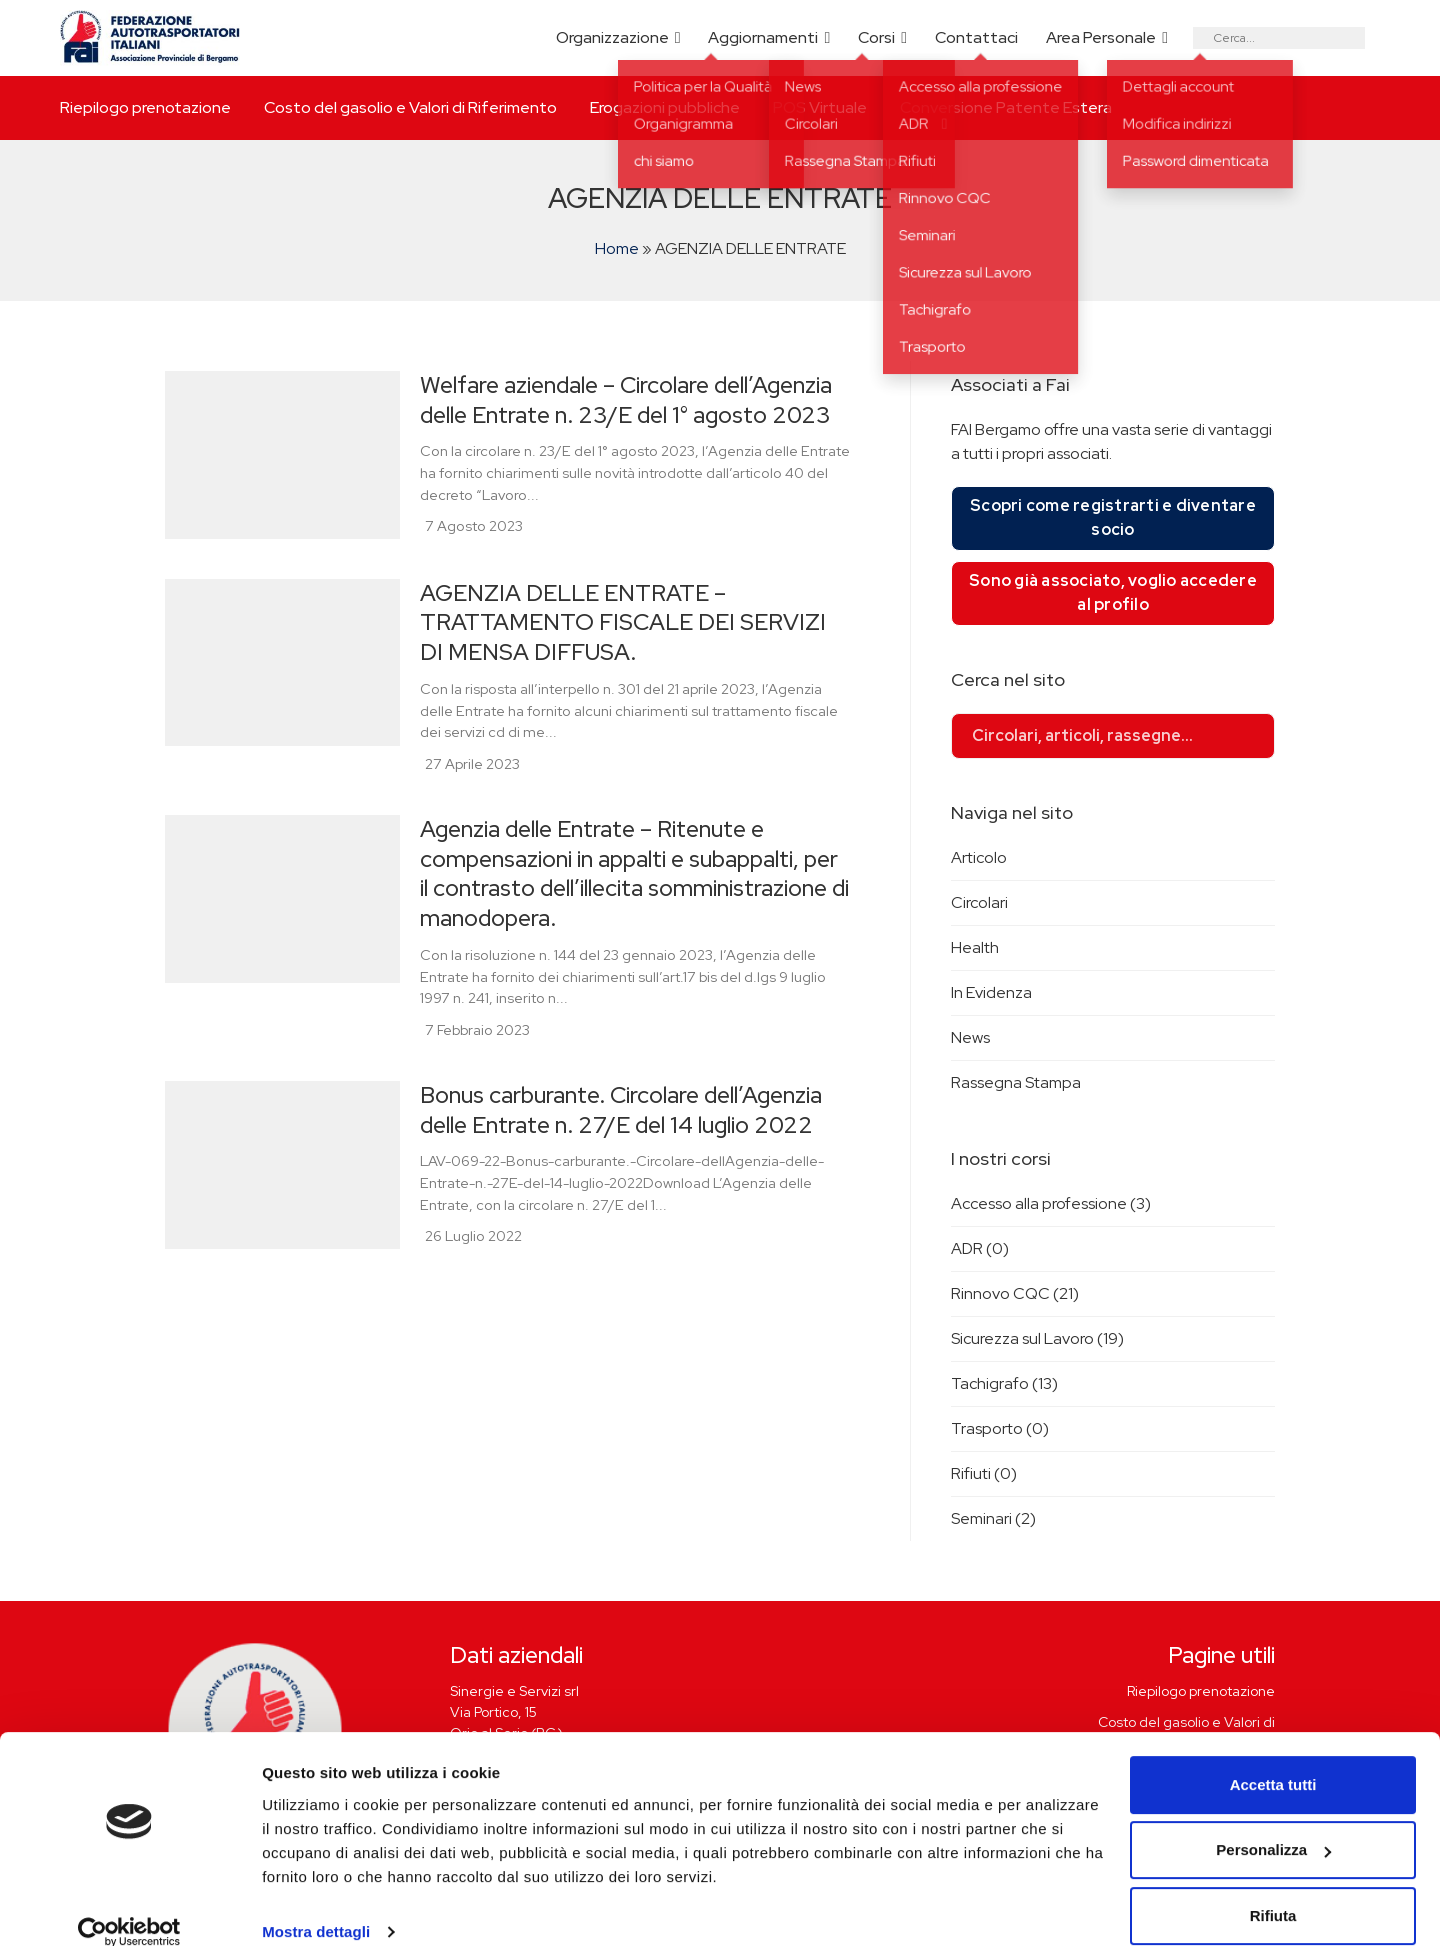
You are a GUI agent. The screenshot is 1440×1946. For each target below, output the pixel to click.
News (970, 1037)
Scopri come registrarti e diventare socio (1113, 517)
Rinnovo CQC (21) (1015, 1293)
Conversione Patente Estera (1006, 107)
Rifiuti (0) (984, 1473)
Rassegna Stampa (1016, 1082)
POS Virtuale (820, 107)
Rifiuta (1273, 1890)
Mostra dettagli (316, 1906)
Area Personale (1101, 37)
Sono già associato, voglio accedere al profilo (1113, 592)
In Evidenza (991, 992)
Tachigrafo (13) (1004, 1383)
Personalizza (1273, 1824)
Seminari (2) (993, 1518)
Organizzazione (612, 37)
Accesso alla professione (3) (1051, 1203)
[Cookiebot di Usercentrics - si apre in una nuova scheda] (129, 1907)
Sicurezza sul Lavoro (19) (1037, 1338)
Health (975, 947)
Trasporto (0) (1000, 1428)
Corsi (876, 37)
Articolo (979, 857)
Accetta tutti (1273, 1759)
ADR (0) (980, 1248)
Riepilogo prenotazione (145, 107)
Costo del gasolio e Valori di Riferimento (410, 107)
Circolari (979, 902)
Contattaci (976, 37)
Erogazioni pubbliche (665, 107)
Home (617, 248)
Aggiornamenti (763, 37)
